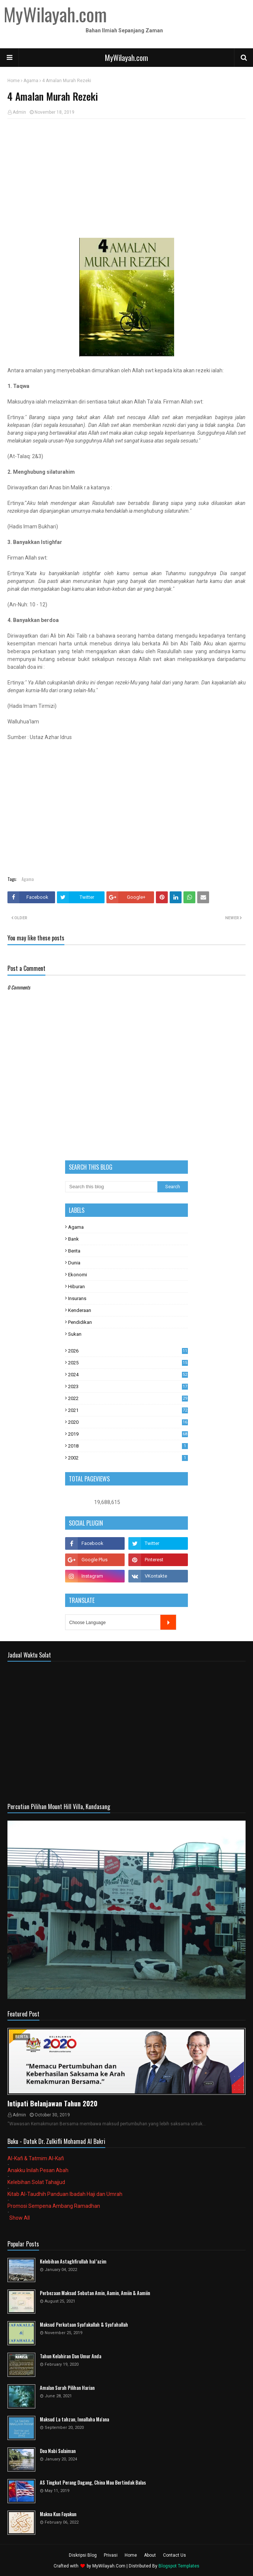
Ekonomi (77, 1274)
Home (13, 80)
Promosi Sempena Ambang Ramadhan (53, 2206)
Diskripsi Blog (83, 2555)
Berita (74, 1251)
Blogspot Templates (178, 2566)
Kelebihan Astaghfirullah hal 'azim (73, 2261)
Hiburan (76, 1286)
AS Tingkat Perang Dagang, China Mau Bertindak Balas (93, 2482)
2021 (128, 1410)
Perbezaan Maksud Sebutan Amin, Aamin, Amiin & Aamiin (95, 2293)
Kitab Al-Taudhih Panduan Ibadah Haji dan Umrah (64, 2194)
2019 (128, 1434)
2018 (128, 1446)
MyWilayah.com (126, 57)
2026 (128, 1351)
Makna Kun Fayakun (58, 2514)
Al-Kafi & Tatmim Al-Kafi (35, 2158)
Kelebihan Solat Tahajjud (36, 2182)
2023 (128, 1386)
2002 (128, 1458)
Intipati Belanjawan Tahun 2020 (52, 2103)
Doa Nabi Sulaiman (58, 2451)
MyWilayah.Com (108, 2566)
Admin (19, 112)
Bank (73, 1239)
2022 (128, 1398)
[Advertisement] (126, 178)
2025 (128, 1362)
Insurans (77, 1298)
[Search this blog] (111, 1186)
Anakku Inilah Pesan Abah (37, 2170)
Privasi (111, 2555)
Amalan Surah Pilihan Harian (67, 2387)
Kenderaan (79, 1310)
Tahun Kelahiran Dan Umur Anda (70, 2356)
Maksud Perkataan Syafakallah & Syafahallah (84, 2324)
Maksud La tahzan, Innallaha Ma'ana (74, 2419)
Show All (19, 2218)
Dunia (74, 1263)
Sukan (74, 1334)
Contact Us (174, 2555)
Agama (30, 80)
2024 (128, 1374)
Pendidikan (80, 1322)
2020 (128, 1422)
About (150, 2555)
